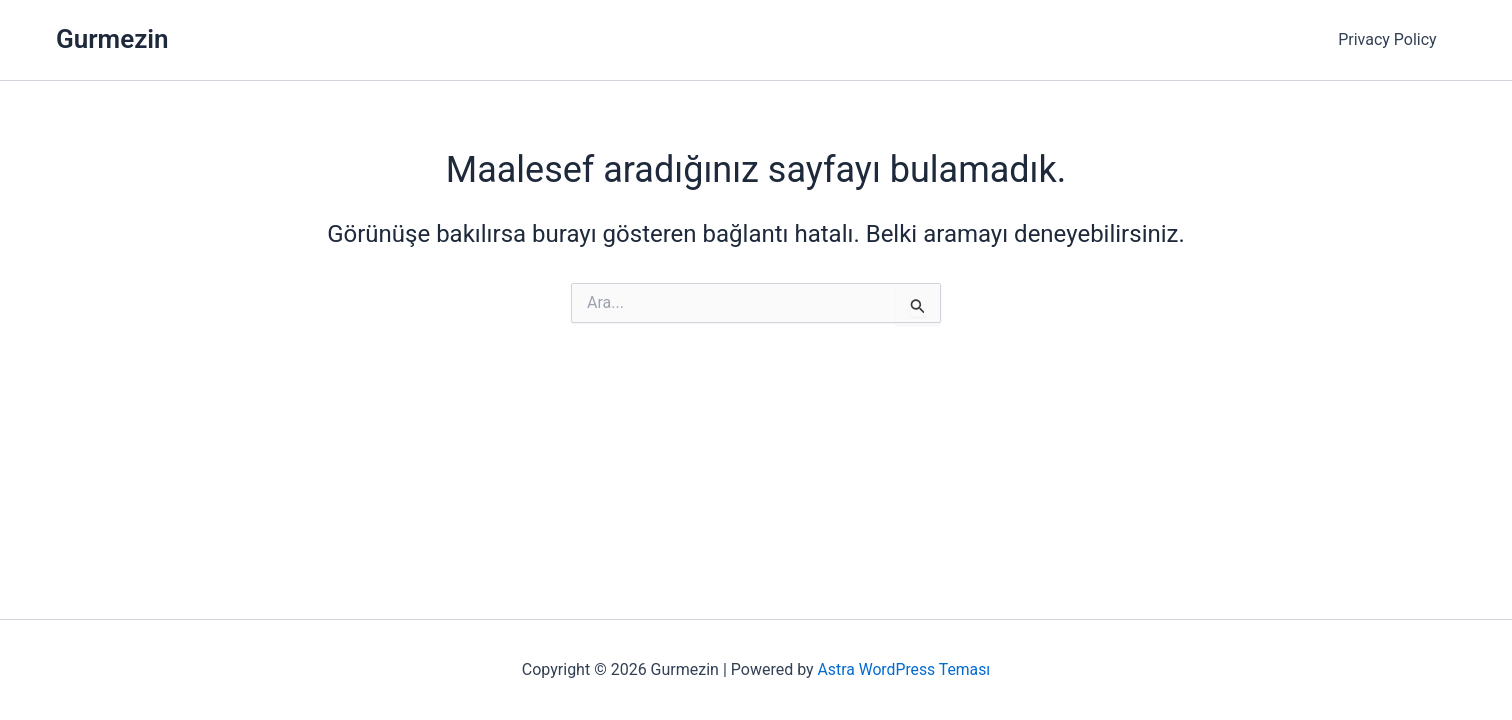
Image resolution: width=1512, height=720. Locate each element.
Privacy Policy (1391, 39)
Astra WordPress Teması (903, 669)
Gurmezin (112, 39)
